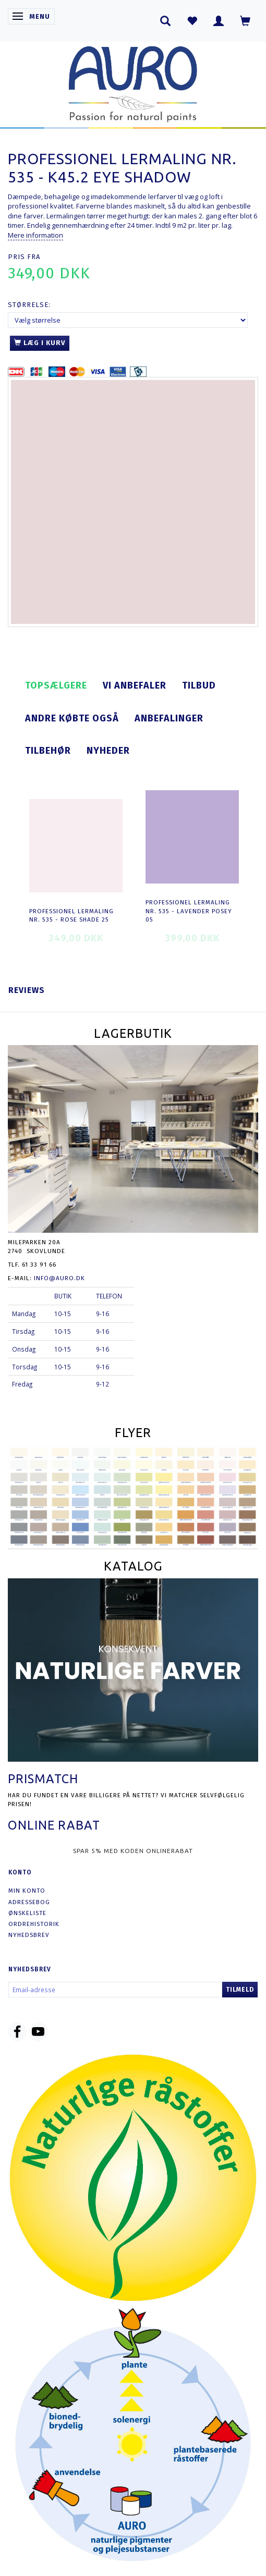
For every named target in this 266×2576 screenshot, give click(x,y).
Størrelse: (29, 305)
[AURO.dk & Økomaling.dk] (133, 81)
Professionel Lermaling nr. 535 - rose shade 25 (71, 915)
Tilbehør (48, 750)
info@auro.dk (59, 1278)
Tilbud (199, 685)
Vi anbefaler (134, 685)
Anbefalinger (169, 718)
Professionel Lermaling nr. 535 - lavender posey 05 (189, 911)
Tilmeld (240, 1989)
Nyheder (108, 750)
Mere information (35, 235)
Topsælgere (56, 685)
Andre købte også (72, 718)
